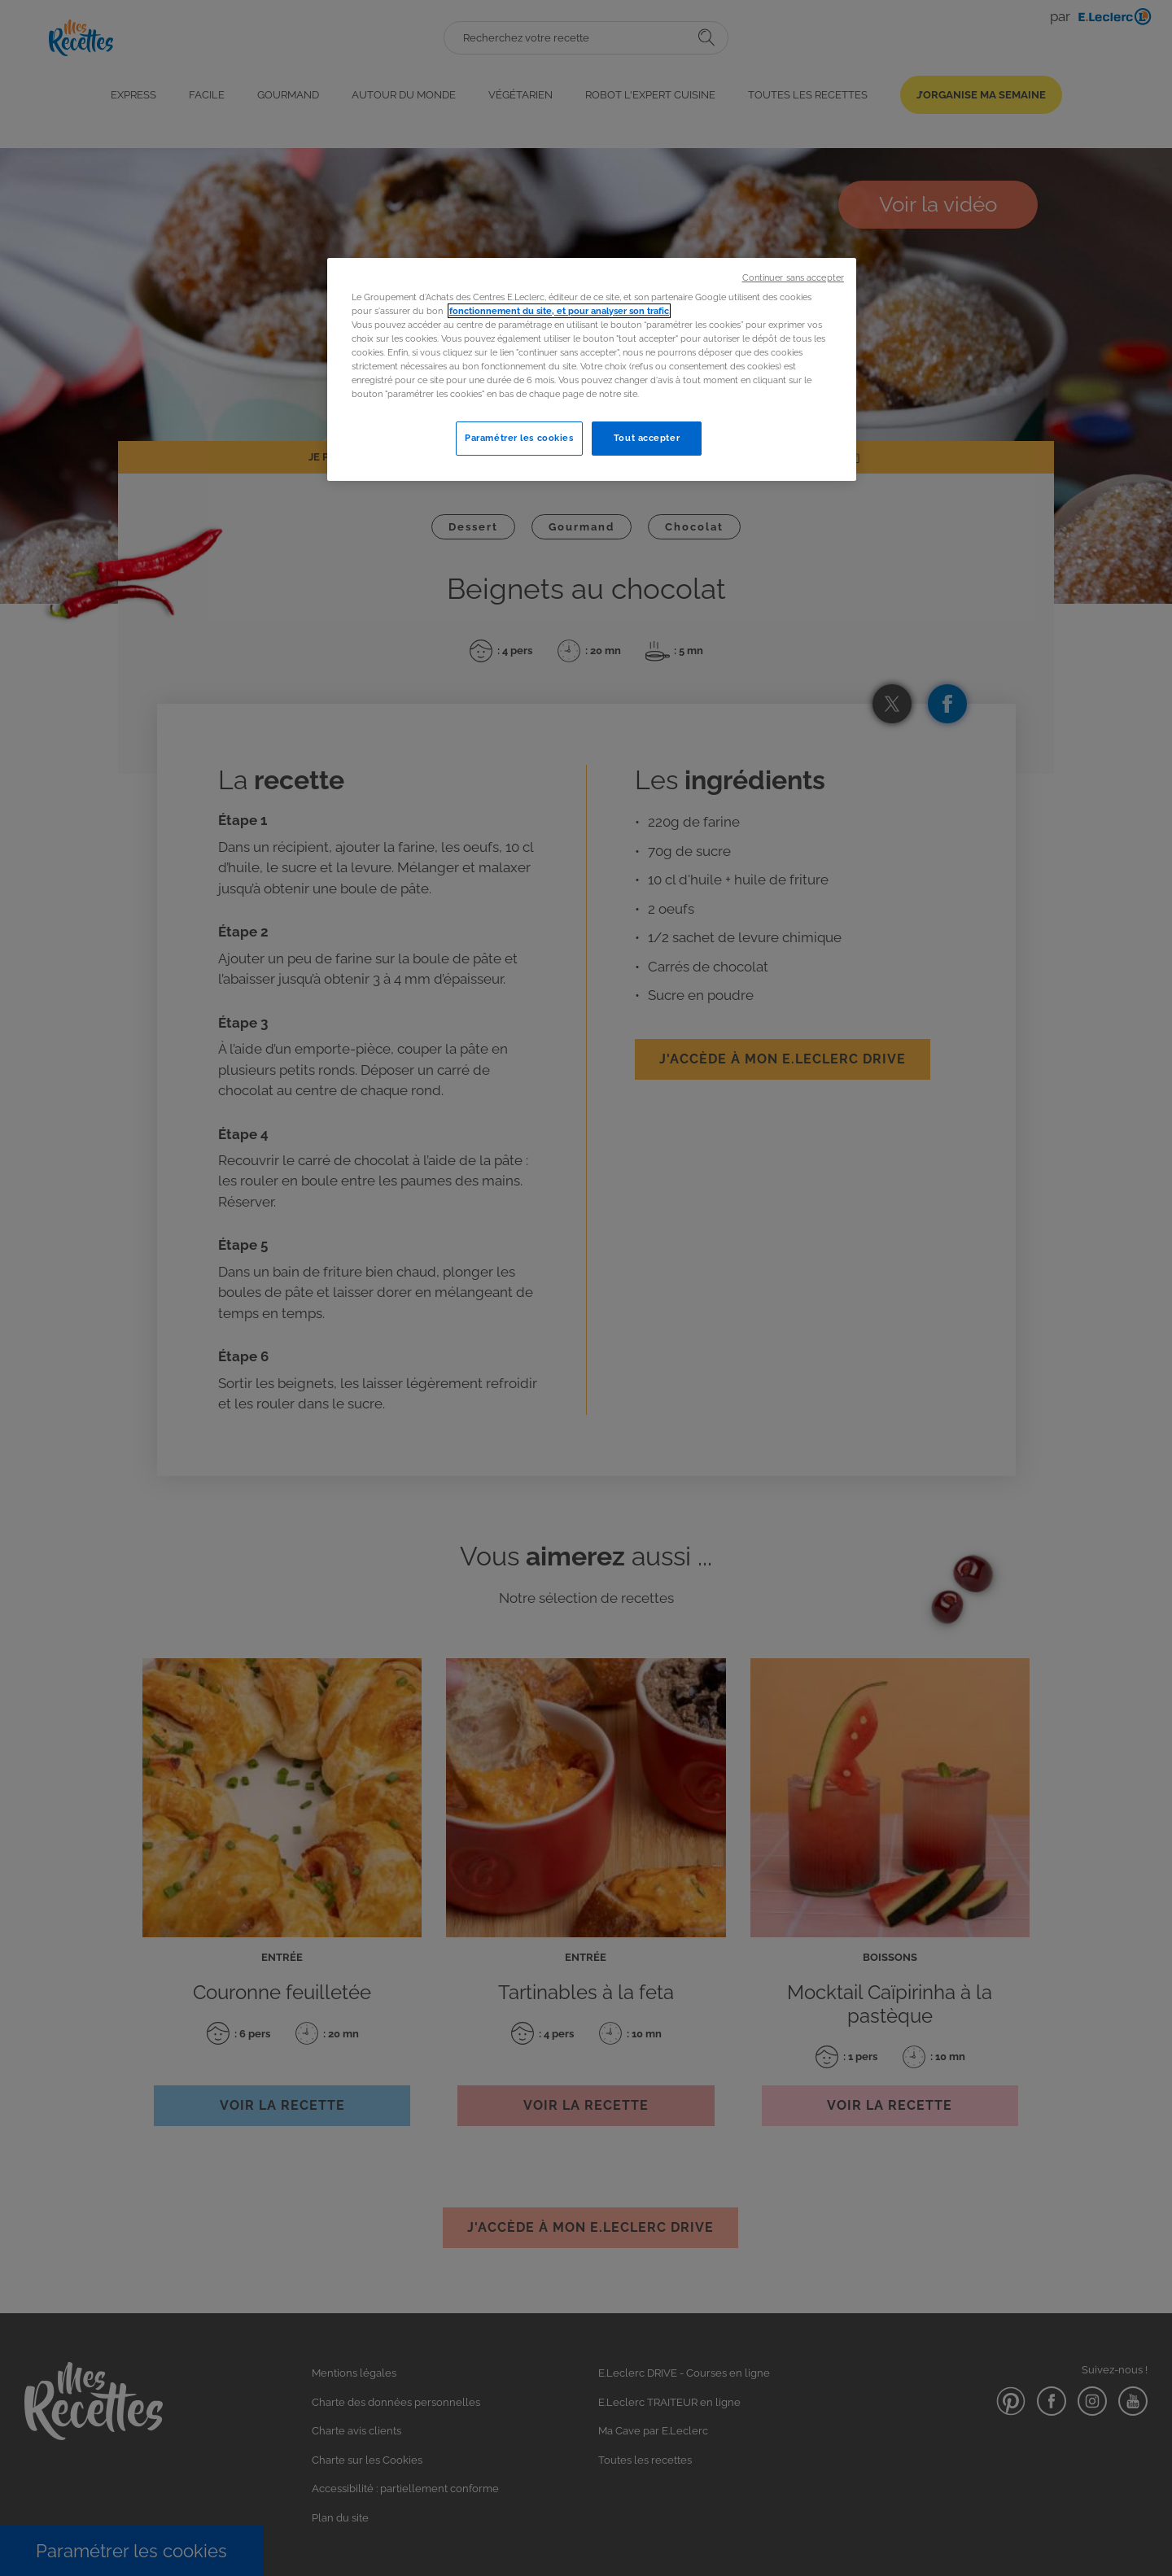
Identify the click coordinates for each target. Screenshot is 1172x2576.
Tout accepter (647, 437)
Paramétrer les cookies (519, 437)
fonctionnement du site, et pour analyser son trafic (559, 311)
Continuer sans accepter (793, 277)
